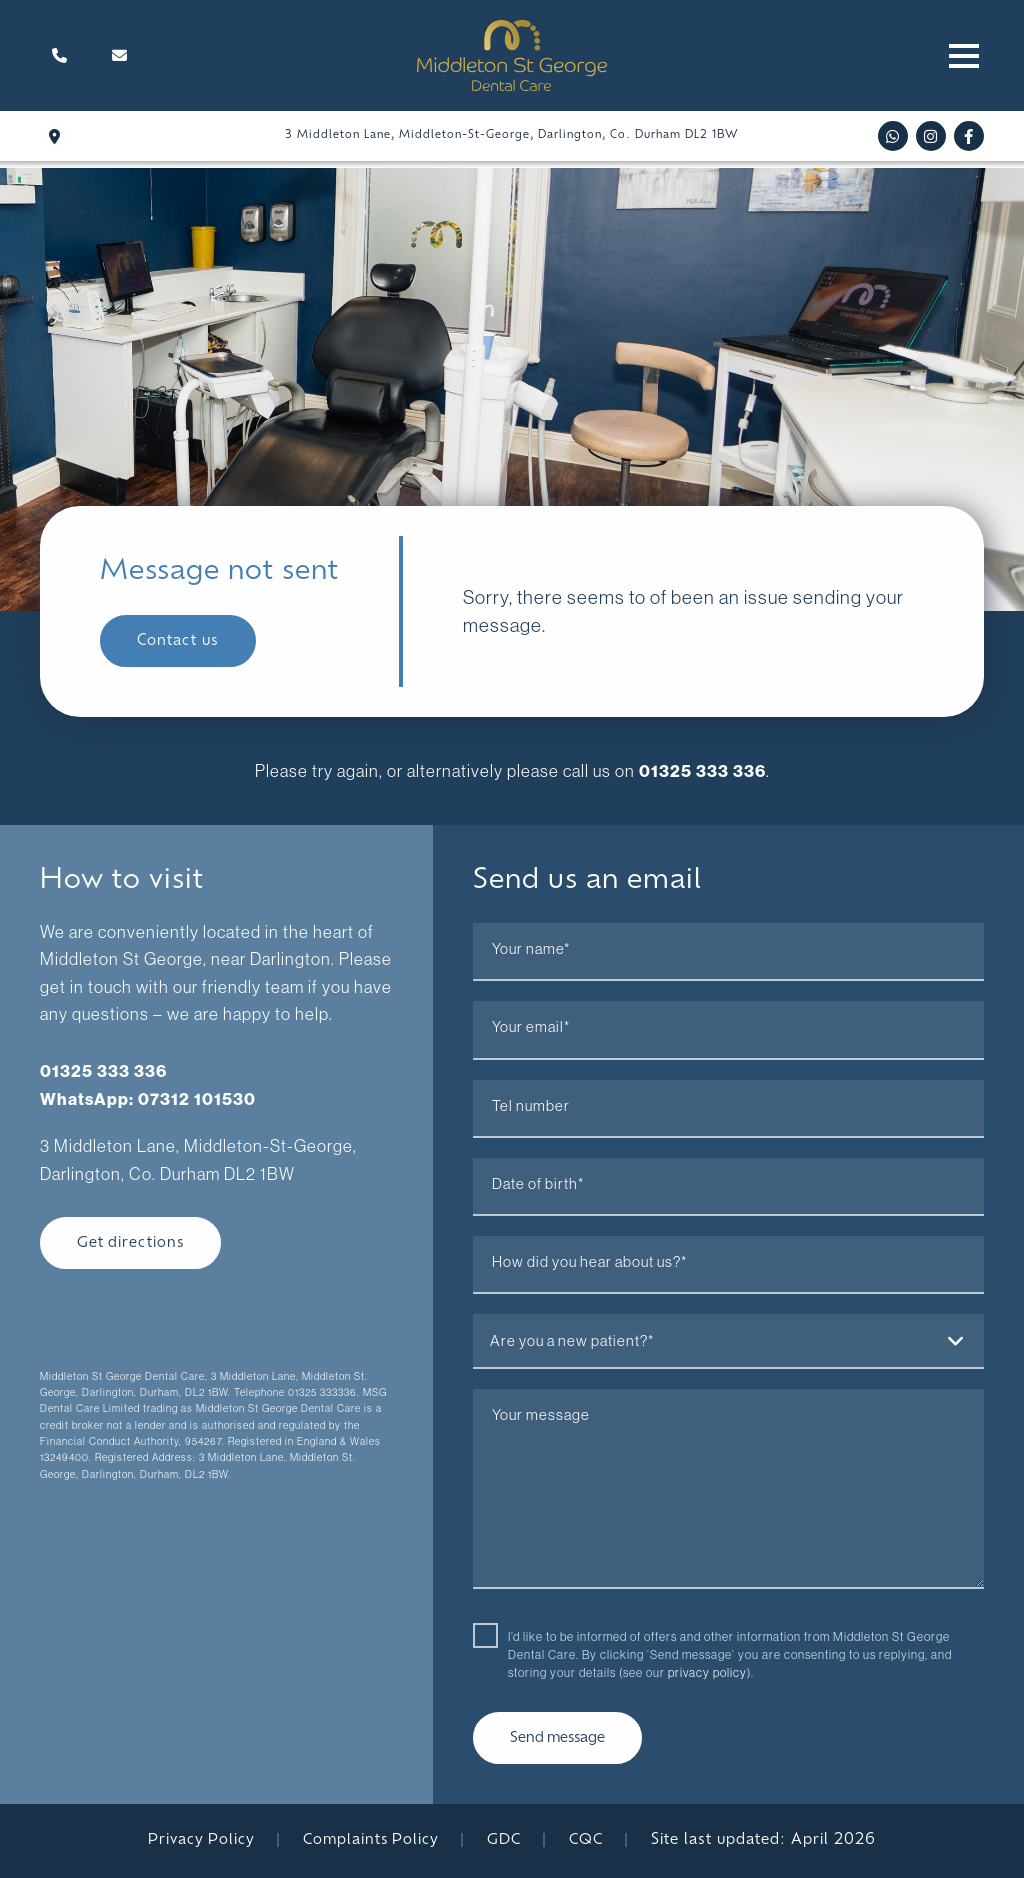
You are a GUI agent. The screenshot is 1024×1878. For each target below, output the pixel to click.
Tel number (531, 1105)
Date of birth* (538, 1183)
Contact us (178, 641)
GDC (507, 1840)
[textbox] (728, 1340)
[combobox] (728, 1341)
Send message (559, 1738)
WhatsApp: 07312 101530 (148, 1097)
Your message (541, 1415)
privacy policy (707, 1672)
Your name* (531, 949)
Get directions (131, 1241)
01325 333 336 (702, 770)
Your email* (531, 1027)
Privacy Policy (200, 1840)
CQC (589, 1840)
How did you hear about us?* (589, 1262)
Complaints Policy (372, 1840)
